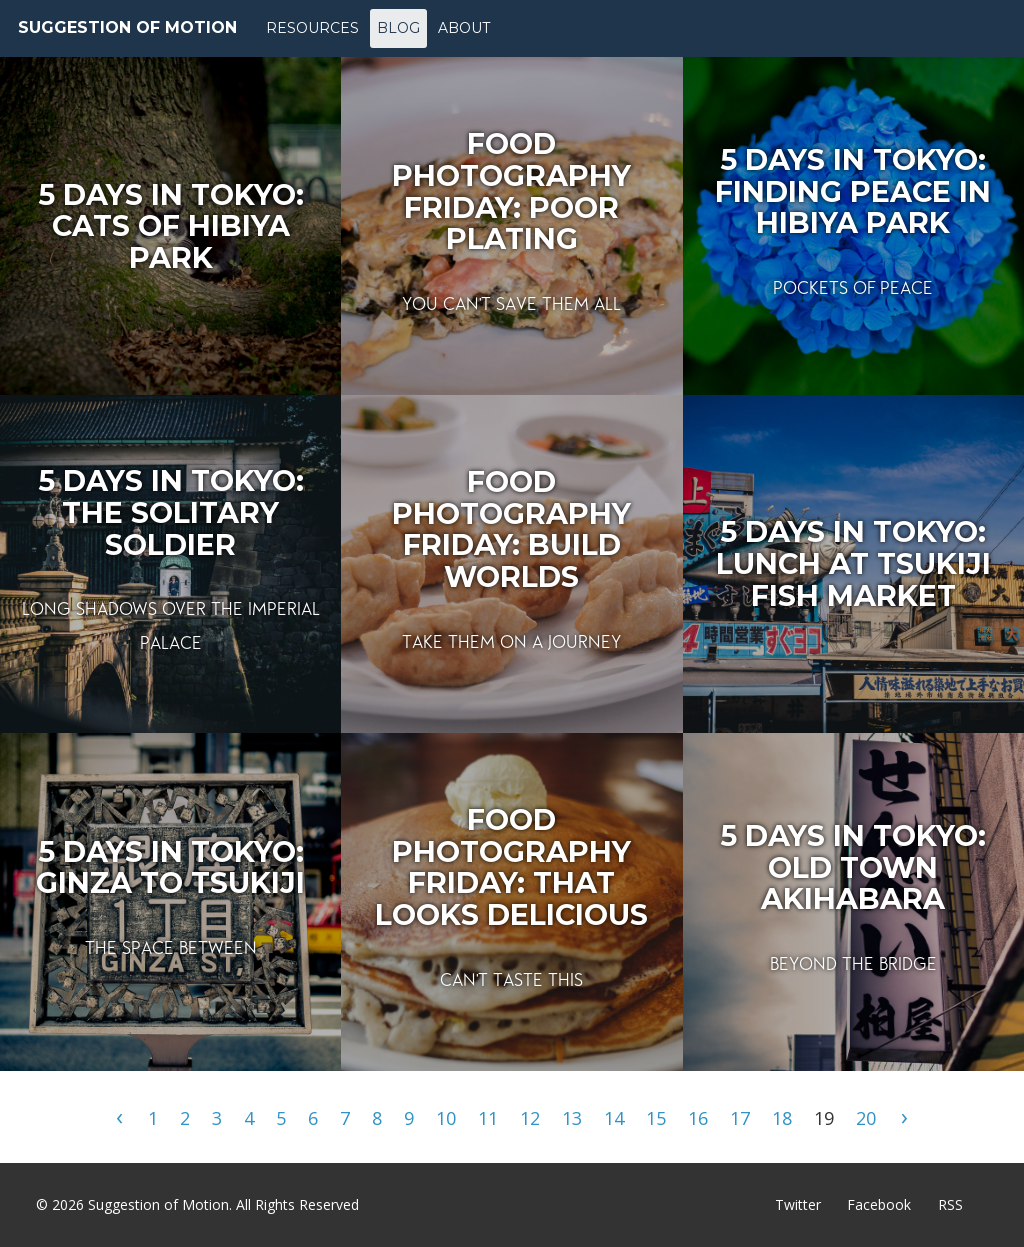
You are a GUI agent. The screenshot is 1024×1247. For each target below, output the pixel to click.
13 (572, 1118)
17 (740, 1118)
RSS (950, 1204)
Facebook (879, 1204)
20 (866, 1118)
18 (782, 1118)
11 (488, 1118)
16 (698, 1118)
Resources (312, 28)
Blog (398, 28)
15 (656, 1118)
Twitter (798, 1204)
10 (446, 1118)
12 (530, 1118)
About (464, 28)
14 (614, 1118)
